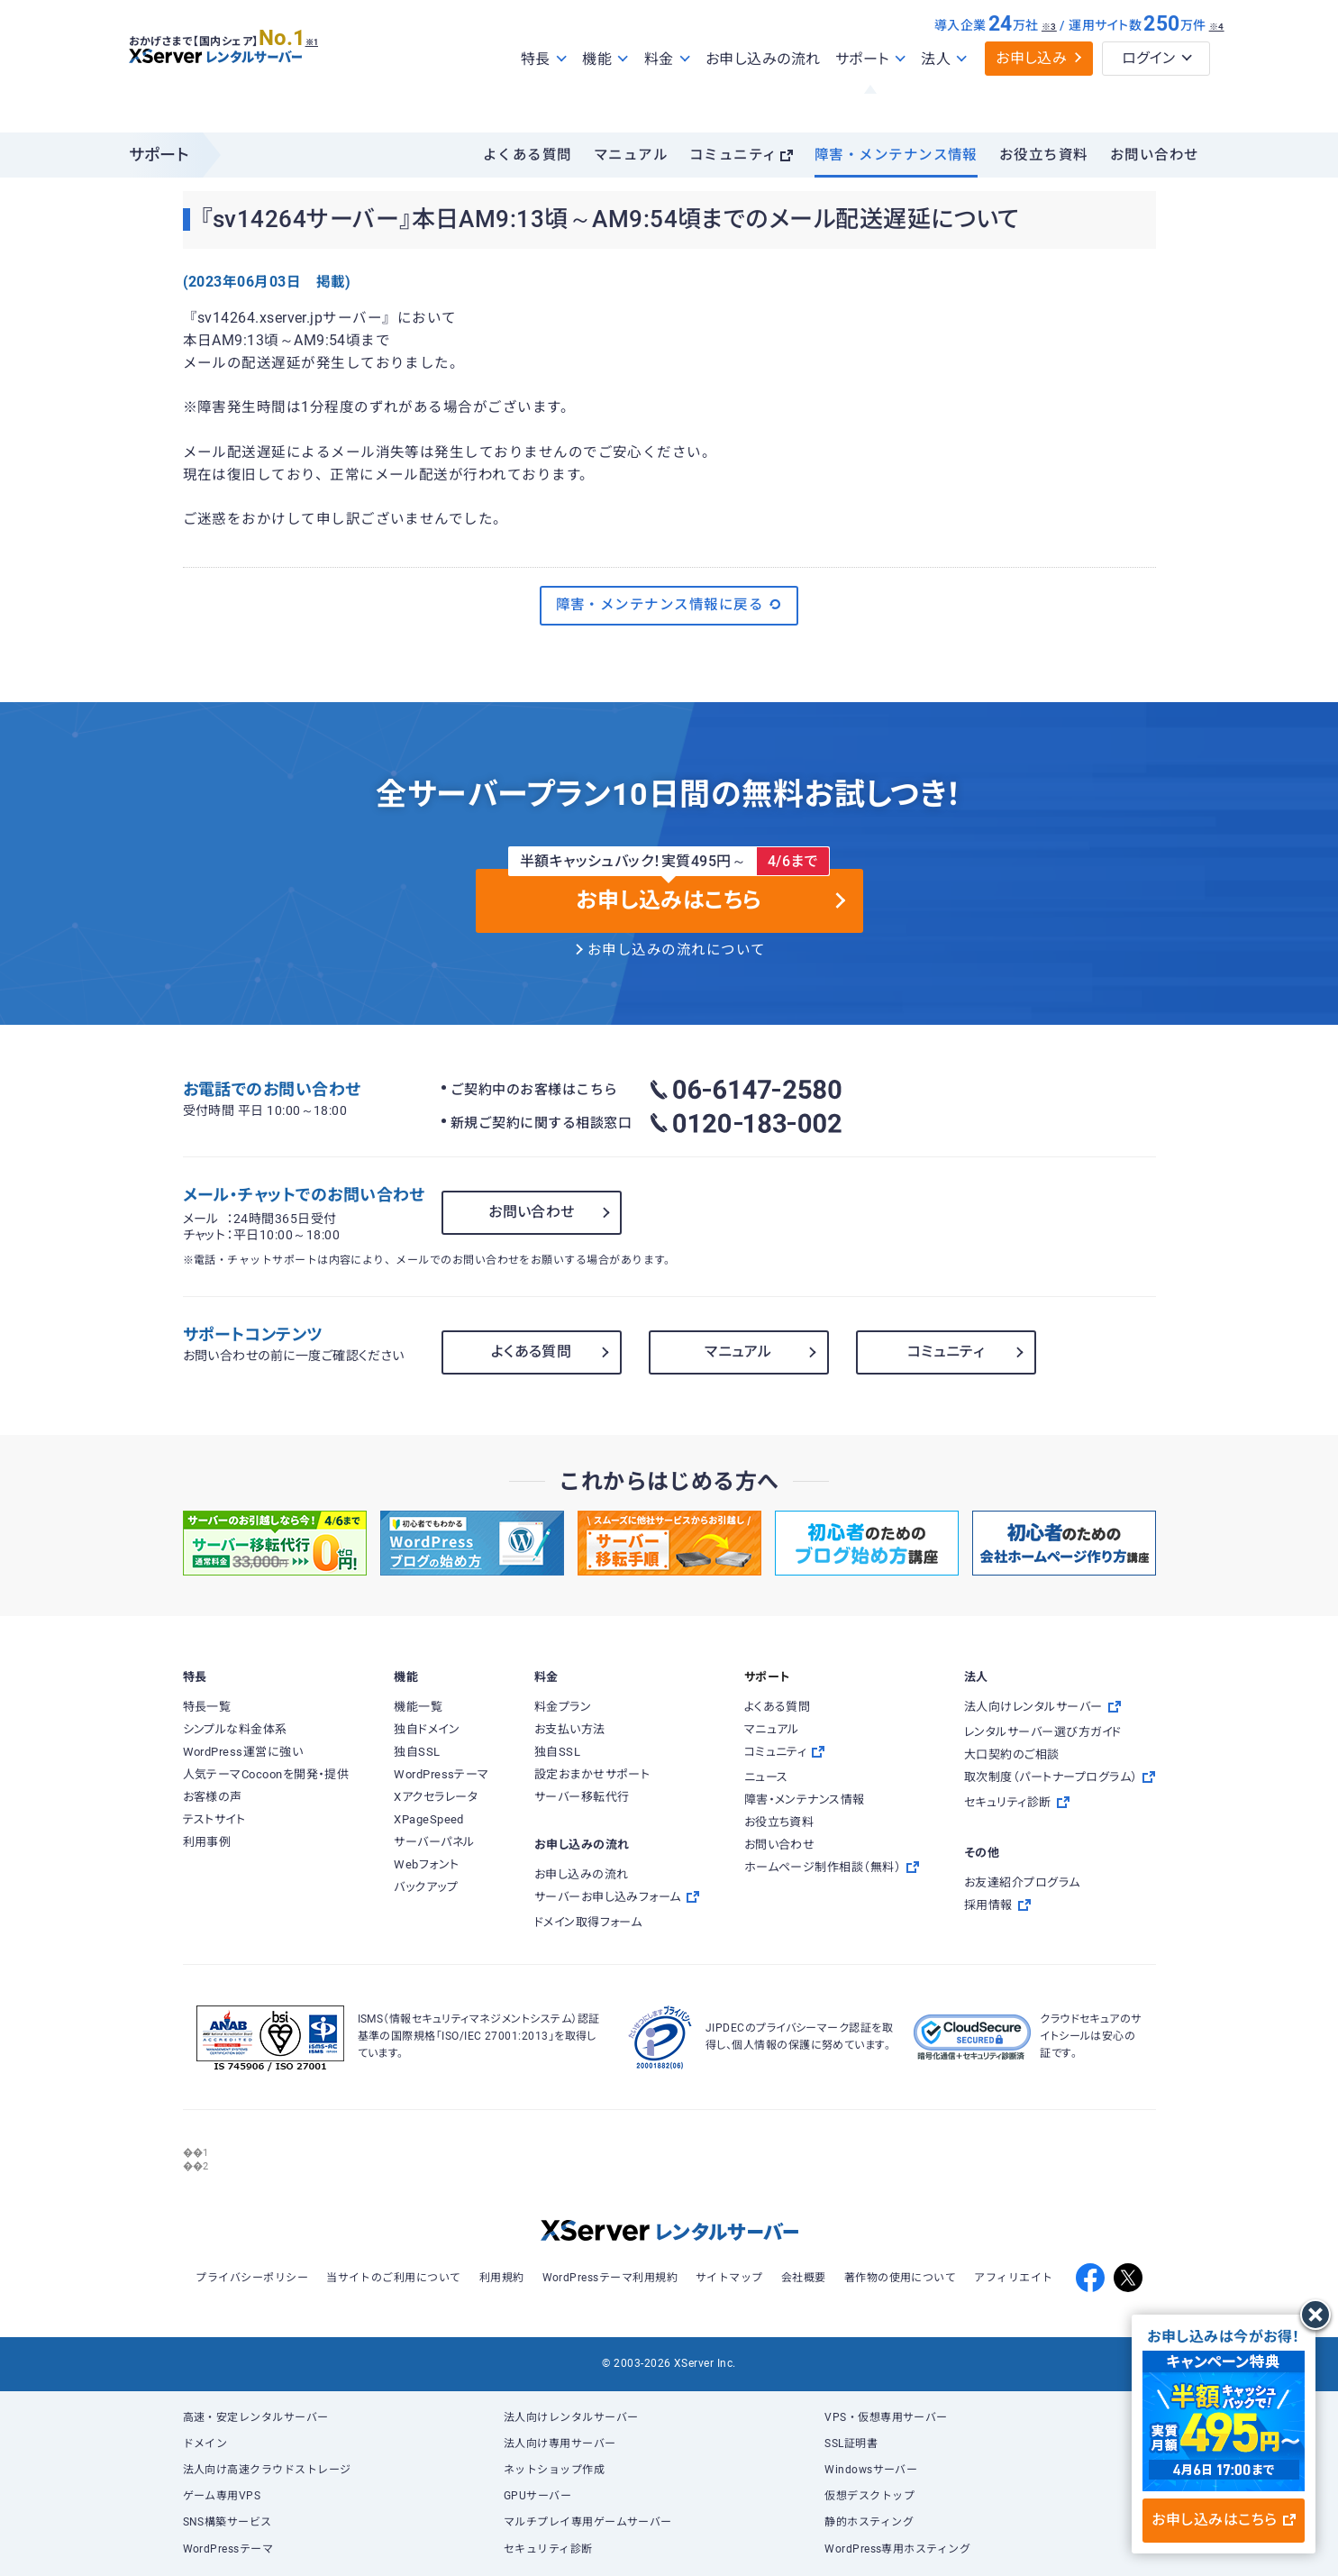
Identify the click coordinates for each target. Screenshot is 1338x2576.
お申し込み (1031, 96)
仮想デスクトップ (869, 2495)
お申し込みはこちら (1223, 2519)
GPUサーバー (537, 2495)
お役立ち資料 (1043, 155)
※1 (332, 73)
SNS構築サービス (227, 2522)
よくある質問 (527, 155)
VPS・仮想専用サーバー (886, 2417)
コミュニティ (733, 155)
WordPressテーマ (228, 2549)
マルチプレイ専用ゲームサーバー (588, 2522)
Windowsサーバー (870, 2469)
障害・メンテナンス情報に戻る (669, 605)
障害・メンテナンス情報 (896, 155)
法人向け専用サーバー (560, 2443)
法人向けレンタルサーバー (571, 2417)
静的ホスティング (869, 2522)
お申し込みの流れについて (676, 950)
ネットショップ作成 (554, 2469)
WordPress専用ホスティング (897, 2549)
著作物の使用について (900, 2277)
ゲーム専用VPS (222, 2495)
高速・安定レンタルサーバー (256, 2417)
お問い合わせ (1154, 155)
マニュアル (631, 155)
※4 (1216, 65)
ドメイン (205, 2443)
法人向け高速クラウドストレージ (267, 2469)
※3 (1049, 65)
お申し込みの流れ (763, 97)
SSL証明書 (851, 2443)
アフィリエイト (1013, 2277)
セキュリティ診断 (548, 2549)
